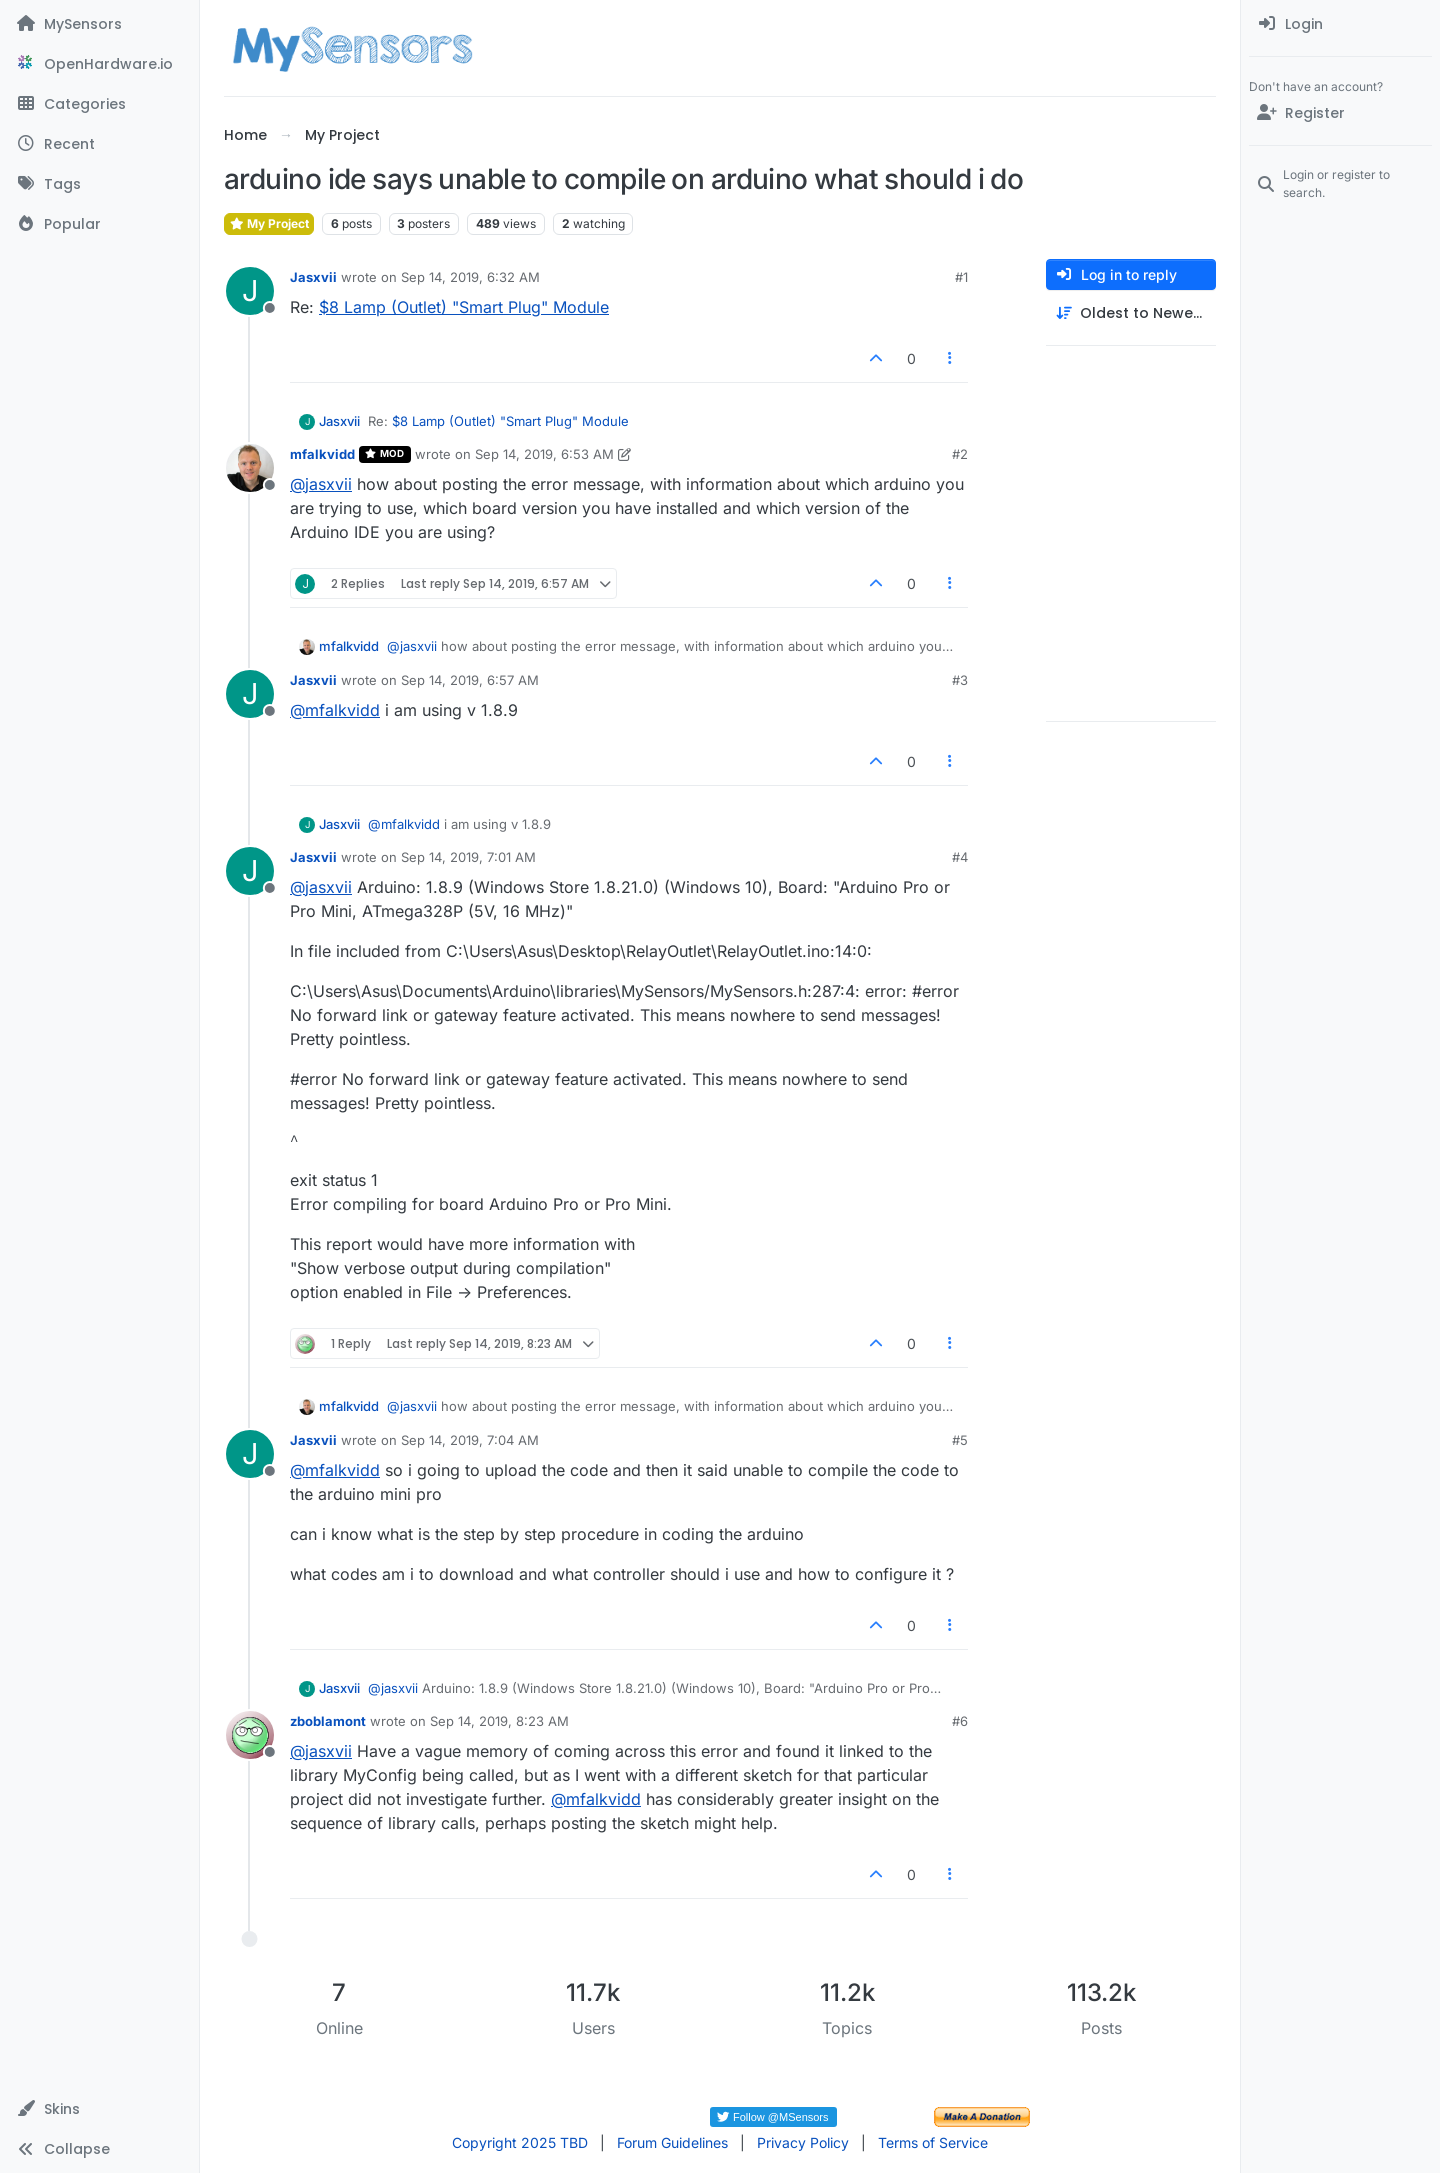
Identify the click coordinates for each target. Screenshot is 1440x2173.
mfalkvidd (322, 454)
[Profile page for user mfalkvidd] (250, 468)
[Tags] (99, 184)
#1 (961, 277)
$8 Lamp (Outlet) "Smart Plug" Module (464, 307)
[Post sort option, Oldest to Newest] (1131, 313)
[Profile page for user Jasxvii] (250, 291)
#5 (960, 1440)
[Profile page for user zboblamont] (250, 1735)
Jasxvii (313, 277)
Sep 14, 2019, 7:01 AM (468, 857)
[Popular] (99, 224)
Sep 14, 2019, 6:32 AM (470, 277)
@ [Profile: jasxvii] (321, 484)
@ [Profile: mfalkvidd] (335, 710)
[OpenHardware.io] (99, 64)
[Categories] (99, 104)
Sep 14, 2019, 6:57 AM (470, 680)
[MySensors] (99, 24)
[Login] (1340, 24)
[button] (99, 2109)
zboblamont (328, 1721)
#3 (960, 680)
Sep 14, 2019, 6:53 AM (544, 454)
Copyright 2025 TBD (520, 2142)
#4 (960, 857)
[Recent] (99, 144)
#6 (960, 1721)
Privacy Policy (803, 2142)
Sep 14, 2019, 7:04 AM (470, 1440)
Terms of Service (933, 2142)
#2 (960, 454)
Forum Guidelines (672, 2142)
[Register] (1340, 113)
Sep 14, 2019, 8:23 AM (499, 1721)
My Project (269, 223)
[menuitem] (1340, 24)
